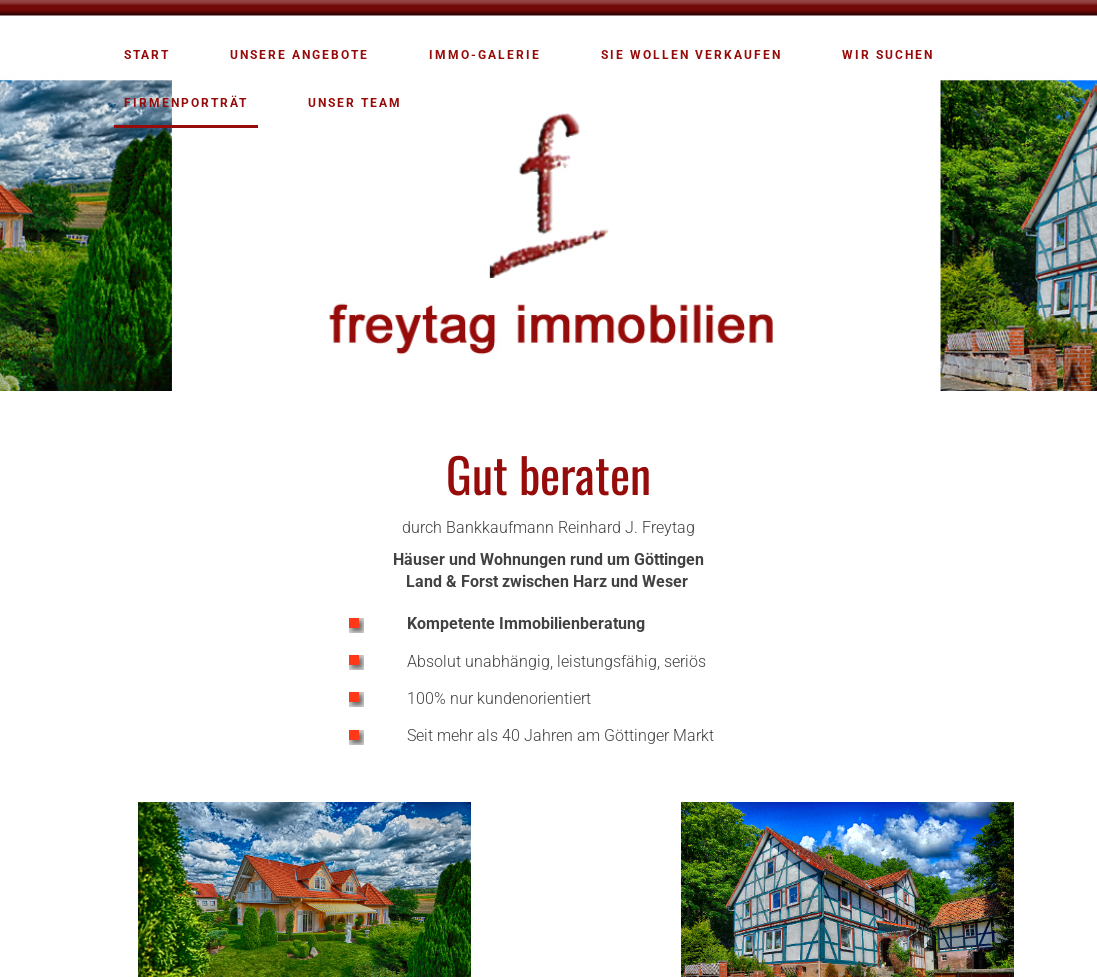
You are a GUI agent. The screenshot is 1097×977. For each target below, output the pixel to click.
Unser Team (355, 103)
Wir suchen (888, 55)
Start (147, 55)
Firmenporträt (186, 103)
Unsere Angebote (299, 55)
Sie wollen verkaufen (691, 55)
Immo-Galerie (485, 55)
